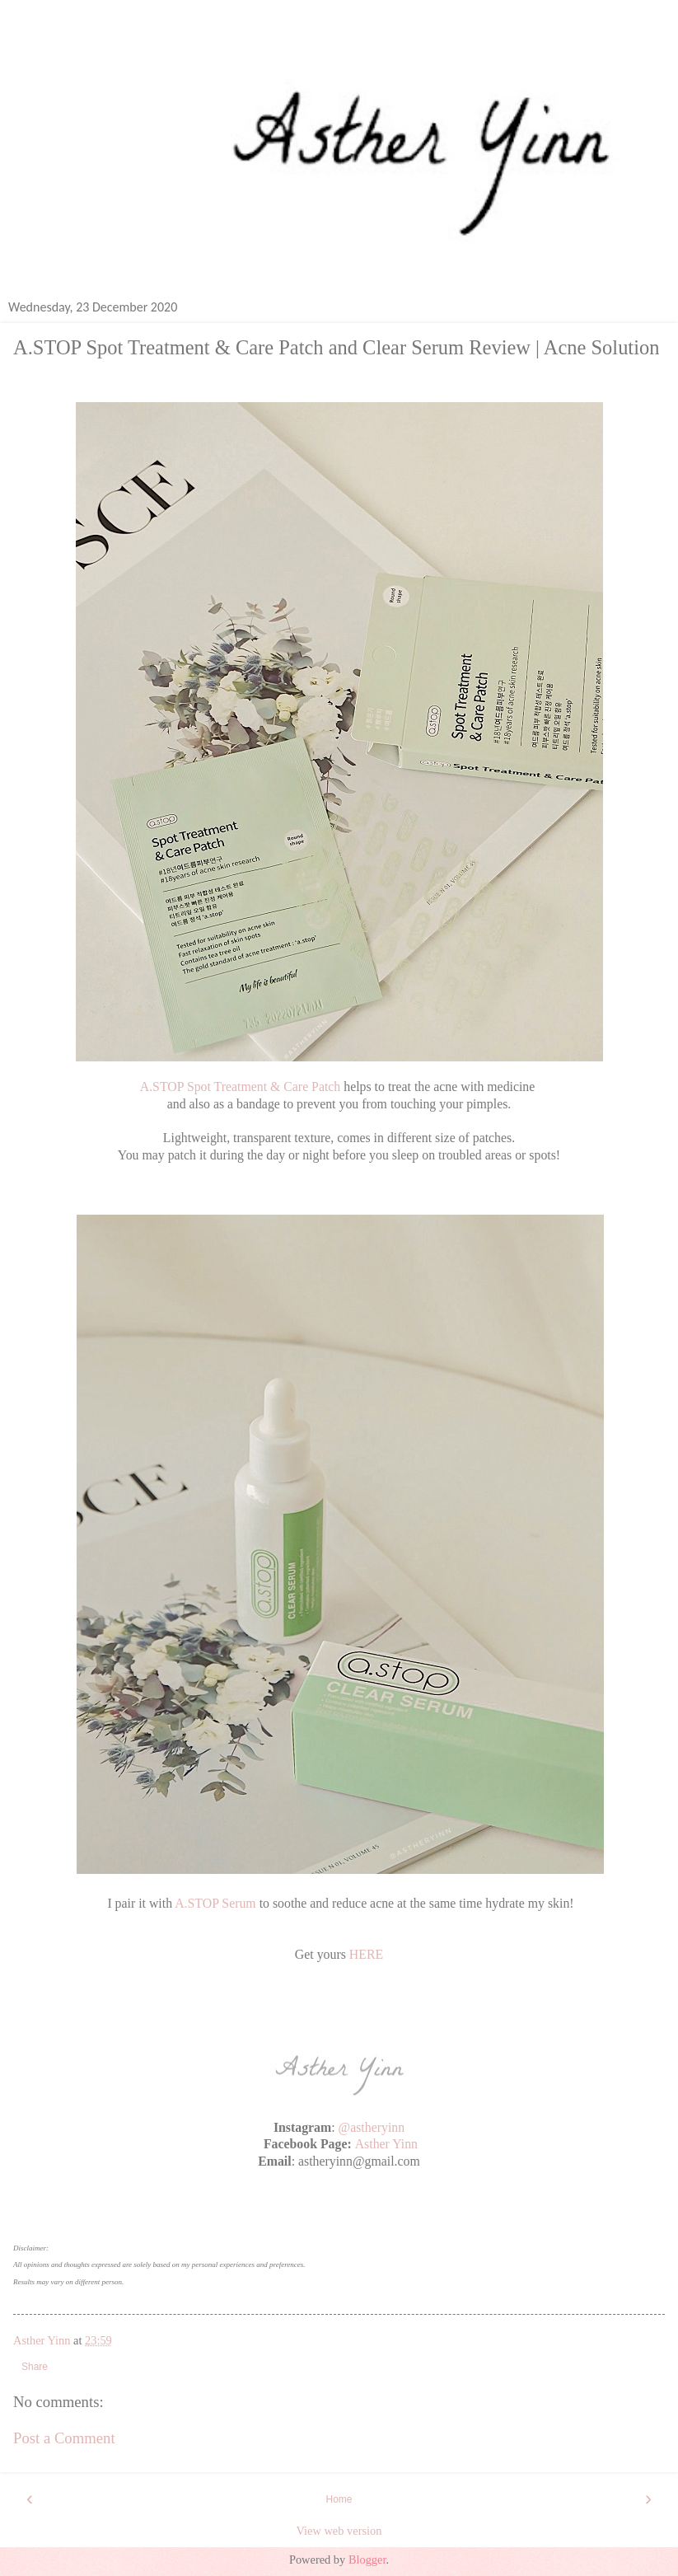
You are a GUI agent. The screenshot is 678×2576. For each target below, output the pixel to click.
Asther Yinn (386, 2144)
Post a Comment (64, 2438)
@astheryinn (372, 2127)
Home (338, 2499)
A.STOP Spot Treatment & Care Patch (240, 1087)
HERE (366, 1954)
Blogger (367, 2559)
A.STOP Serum (215, 1903)
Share (34, 2366)
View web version (339, 2530)
